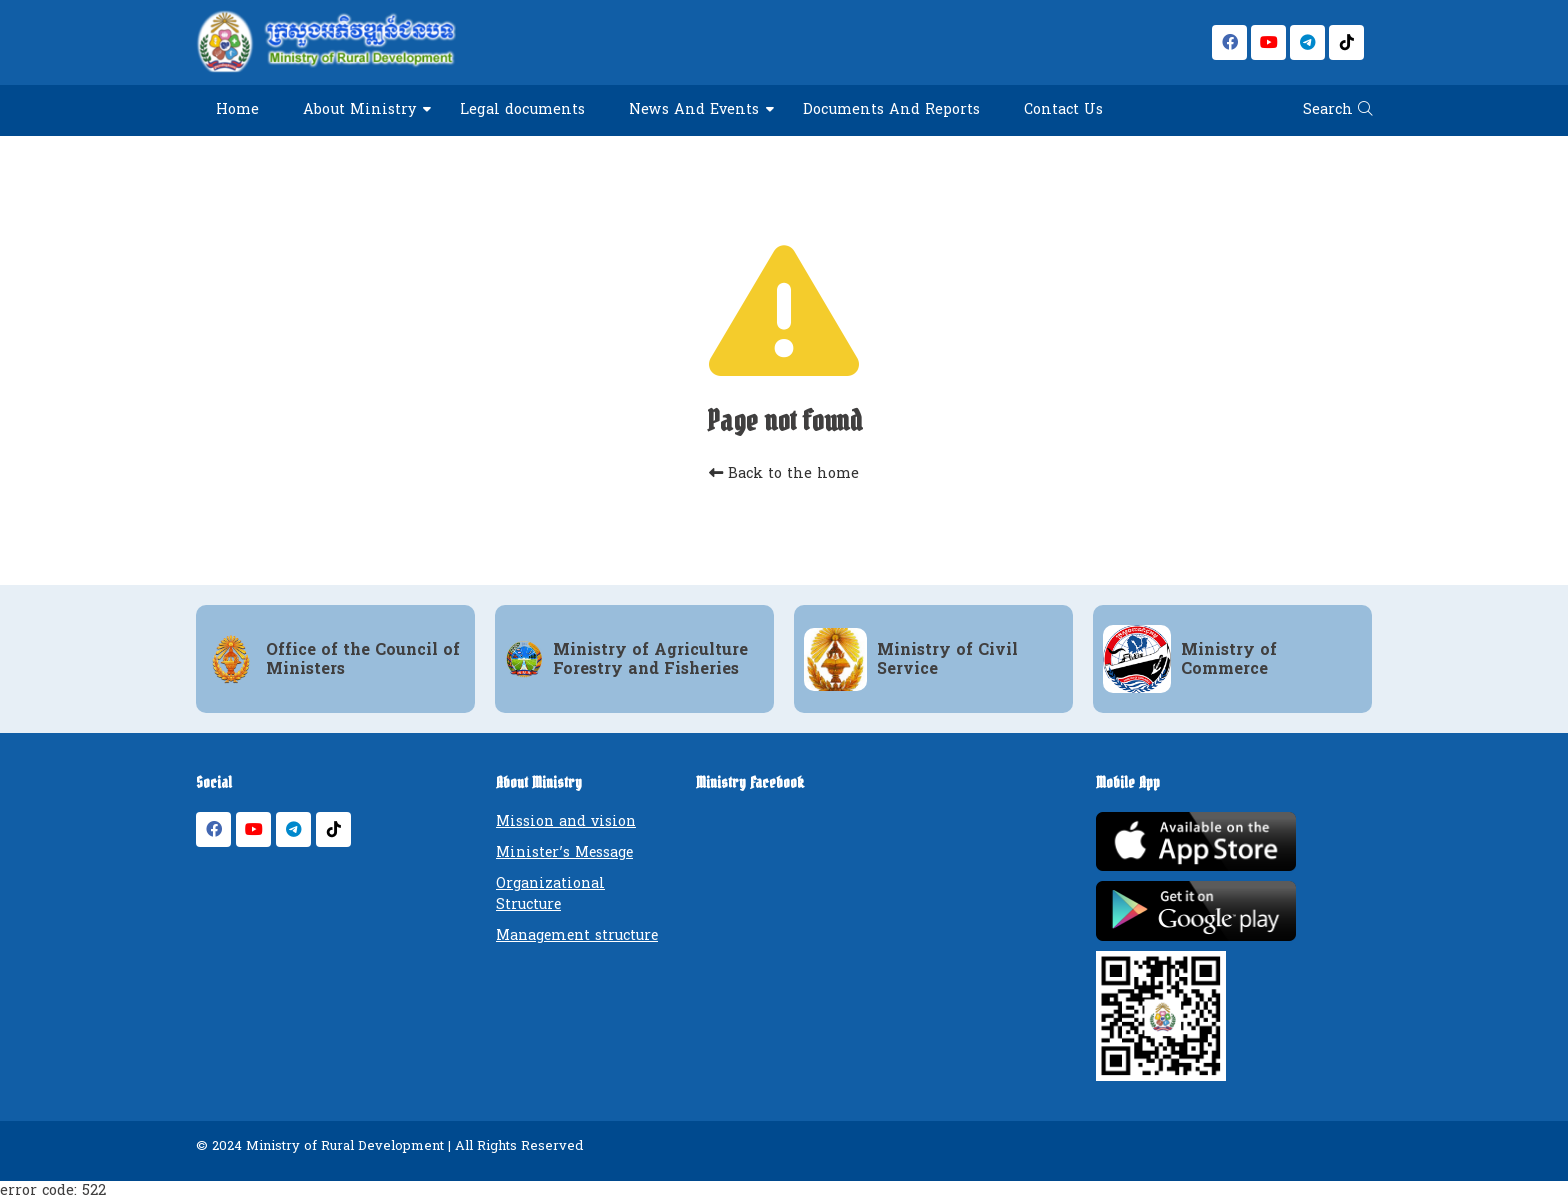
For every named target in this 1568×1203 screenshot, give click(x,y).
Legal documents (522, 109)
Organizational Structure (550, 894)
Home (237, 109)
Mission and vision (566, 821)
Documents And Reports (891, 109)
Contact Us (1063, 109)
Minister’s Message (564, 852)
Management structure (577, 935)
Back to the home (784, 473)
